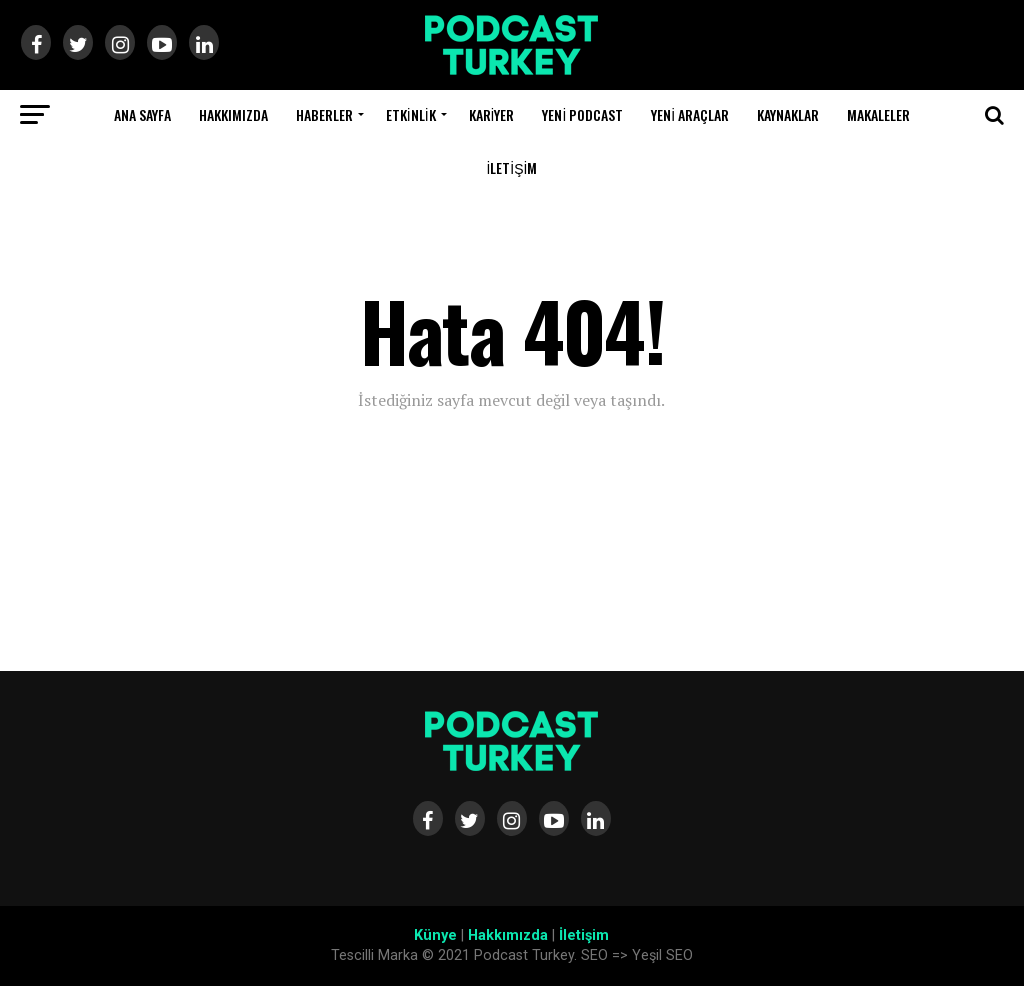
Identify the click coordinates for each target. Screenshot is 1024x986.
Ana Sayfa (142, 114)
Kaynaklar (788, 114)
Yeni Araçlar (690, 114)
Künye (435, 935)
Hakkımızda (233, 114)
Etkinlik (411, 114)
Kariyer (492, 114)
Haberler (324, 114)
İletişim (511, 167)
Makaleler (878, 114)
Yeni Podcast (582, 114)
